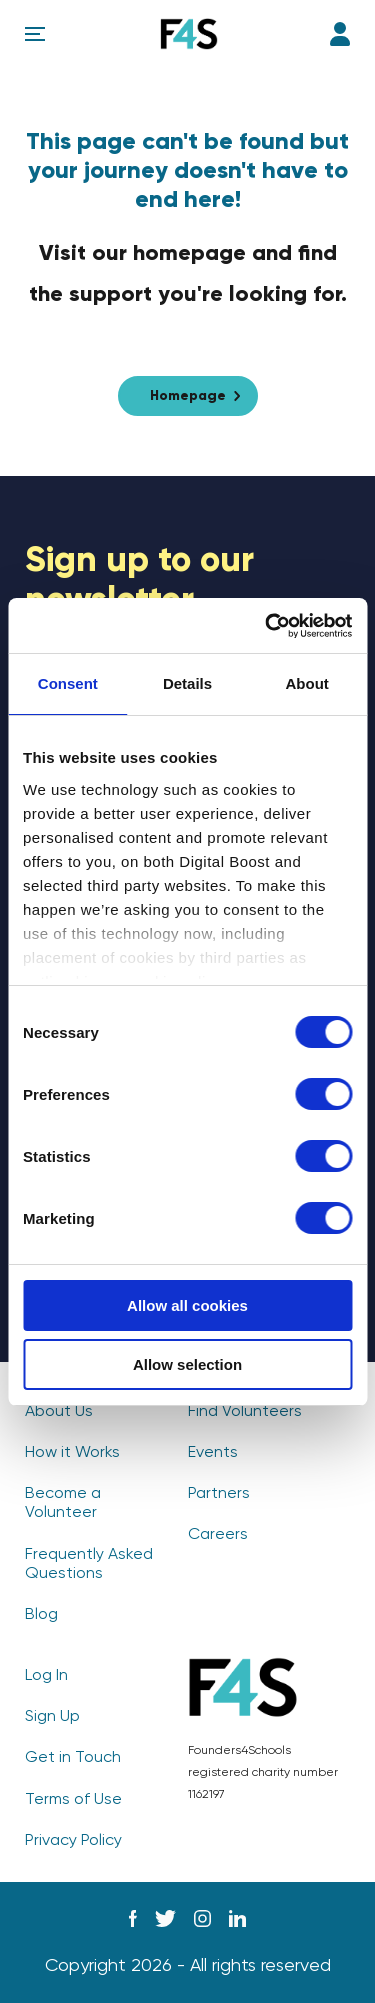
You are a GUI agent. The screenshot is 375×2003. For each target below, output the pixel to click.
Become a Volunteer (63, 1503)
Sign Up (52, 1717)
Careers (218, 1535)
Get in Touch (73, 1758)
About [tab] (307, 683)
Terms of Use (73, 1800)
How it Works (72, 1453)
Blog (41, 1615)
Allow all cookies (187, 1305)
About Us (59, 1412)
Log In (340, 34)
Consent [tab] (68, 683)
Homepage (188, 396)
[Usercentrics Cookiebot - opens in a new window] (267, 626)
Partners (219, 1494)
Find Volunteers (245, 1412)
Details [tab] (187, 683)
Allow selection (187, 1364)
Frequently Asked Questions (89, 1564)
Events (213, 1453)
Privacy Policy (73, 1841)
